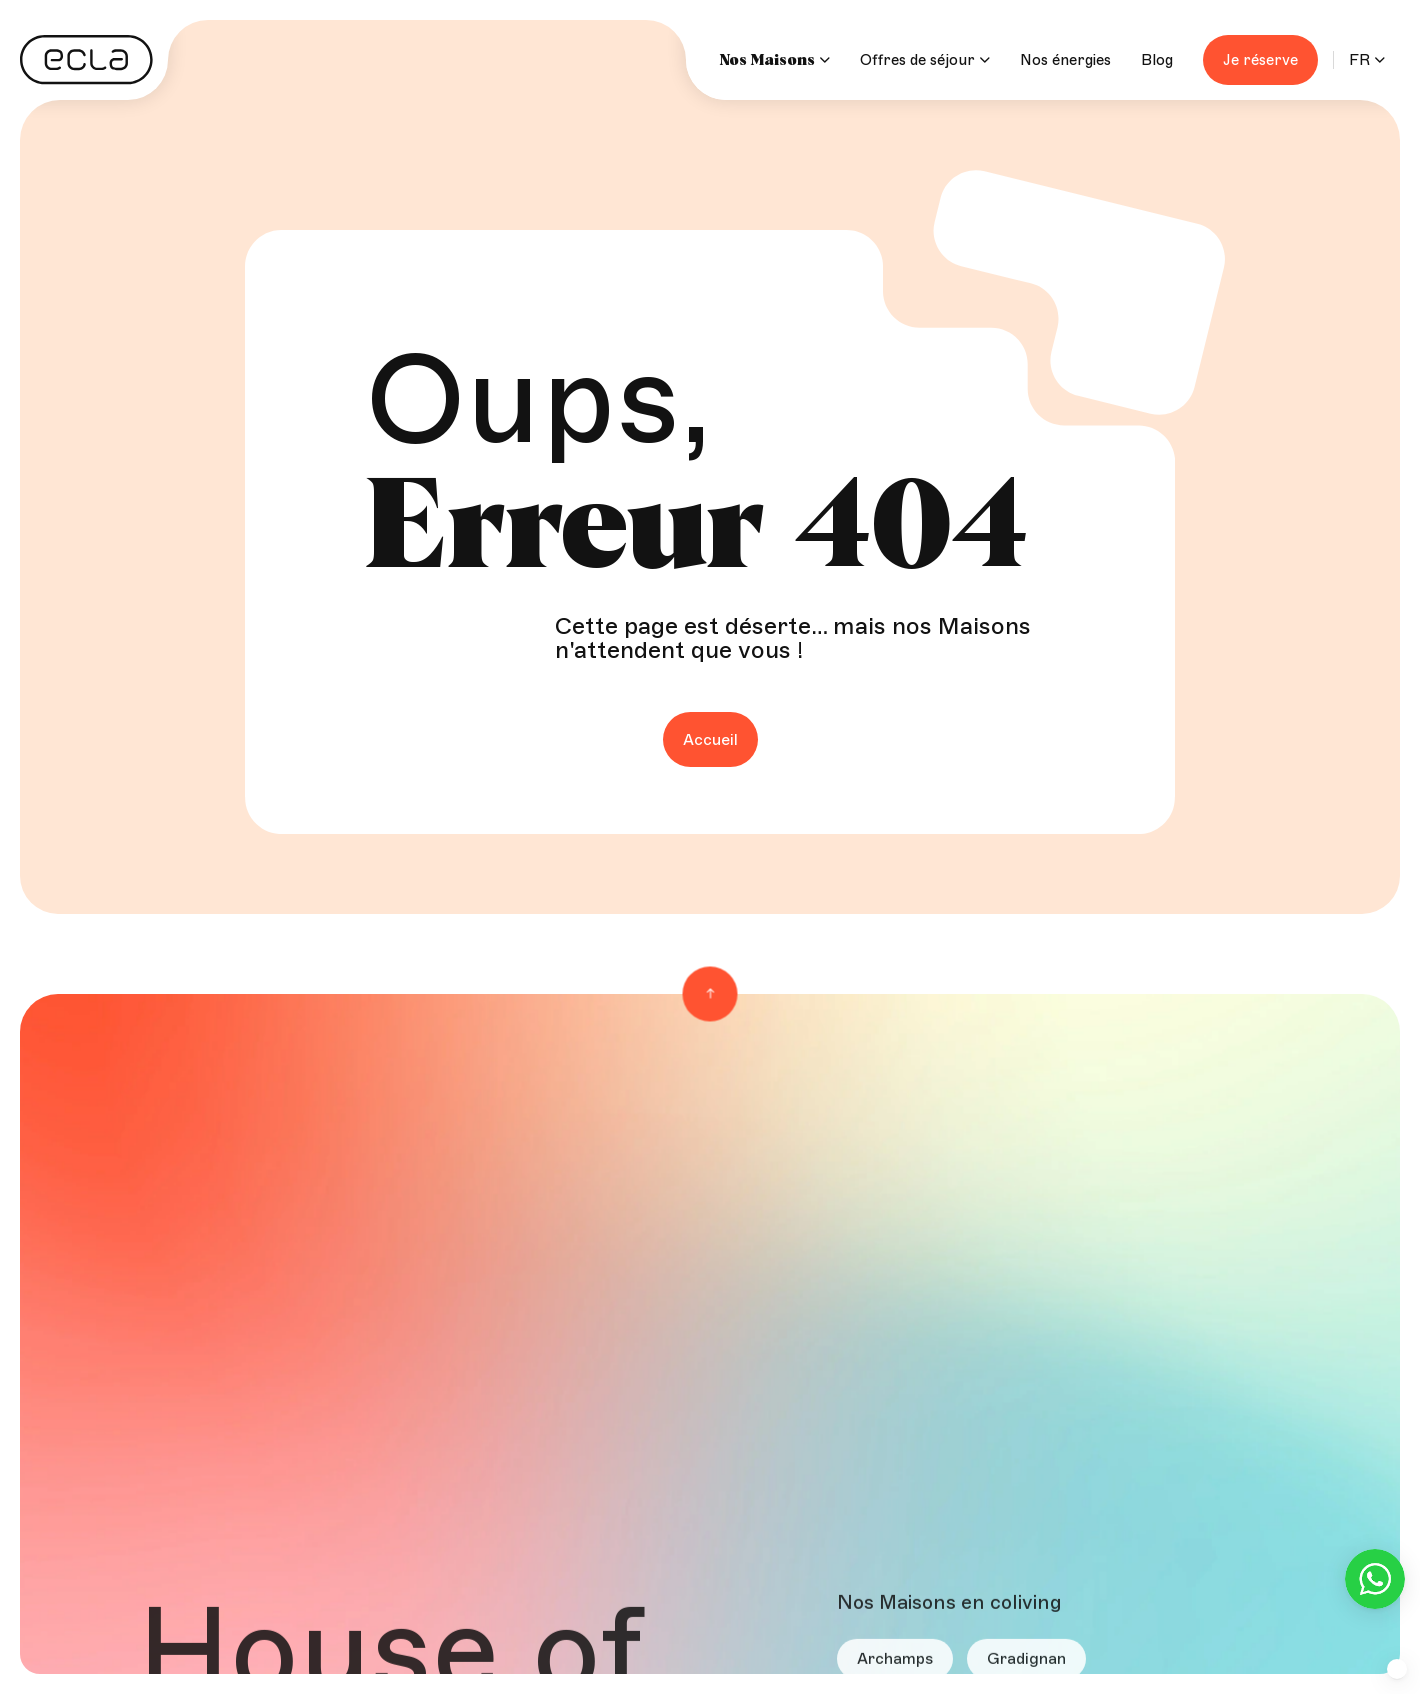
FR (1359, 60)
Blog (1157, 60)
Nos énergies (1065, 60)
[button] (1397, 1669)
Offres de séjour (925, 60)
